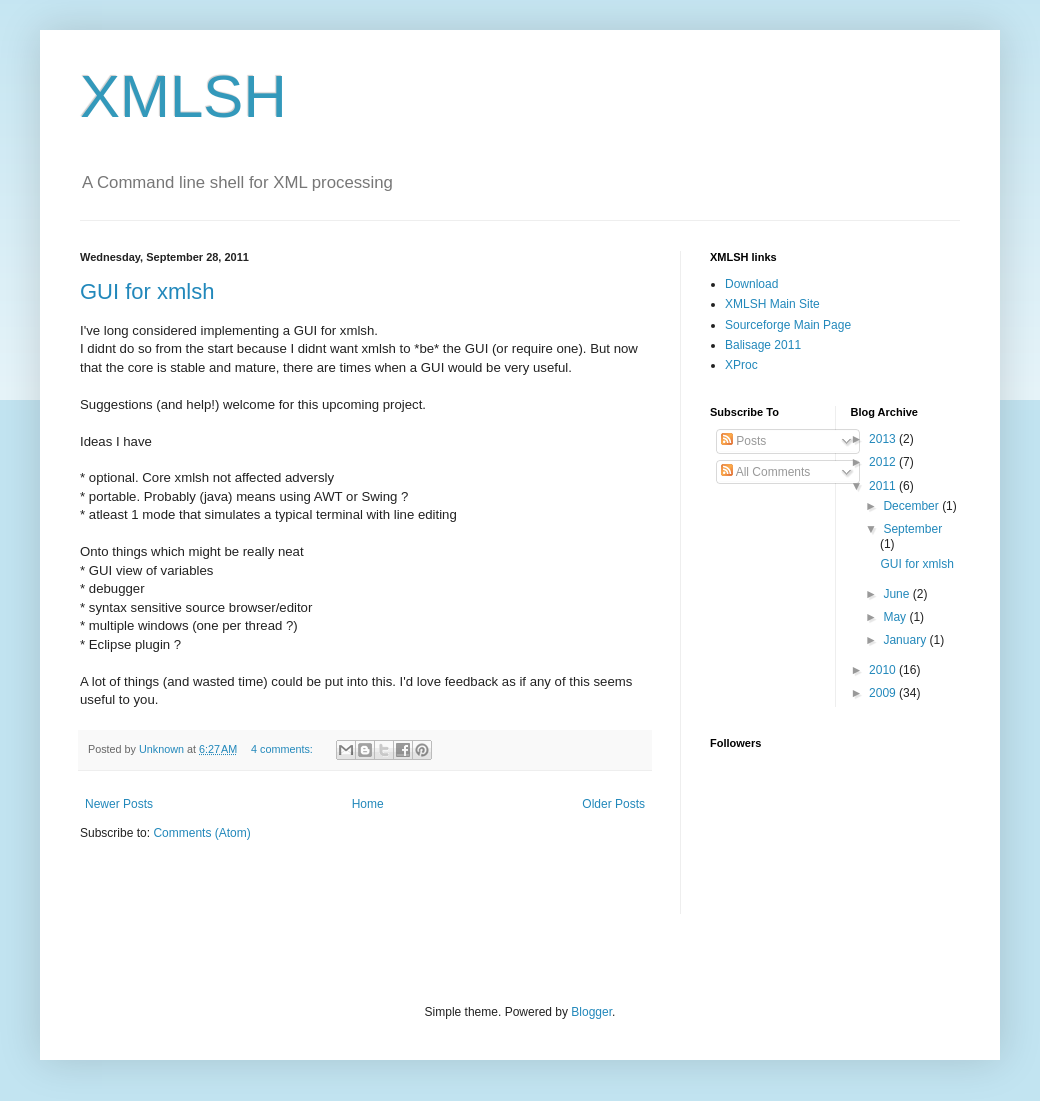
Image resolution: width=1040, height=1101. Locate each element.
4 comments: (283, 749)
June (897, 594)
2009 (884, 693)
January (906, 640)
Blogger (591, 1012)
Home (368, 804)
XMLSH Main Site (772, 304)
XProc (741, 365)
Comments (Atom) (201, 833)
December (912, 506)
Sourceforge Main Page (788, 325)
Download (751, 284)
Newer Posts (119, 804)
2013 (884, 439)
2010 (884, 670)
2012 (884, 462)
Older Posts (613, 804)
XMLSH (183, 96)
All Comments (765, 472)
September (912, 529)
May (896, 617)
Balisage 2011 (763, 345)
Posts (743, 441)
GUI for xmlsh (147, 291)
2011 (884, 486)
